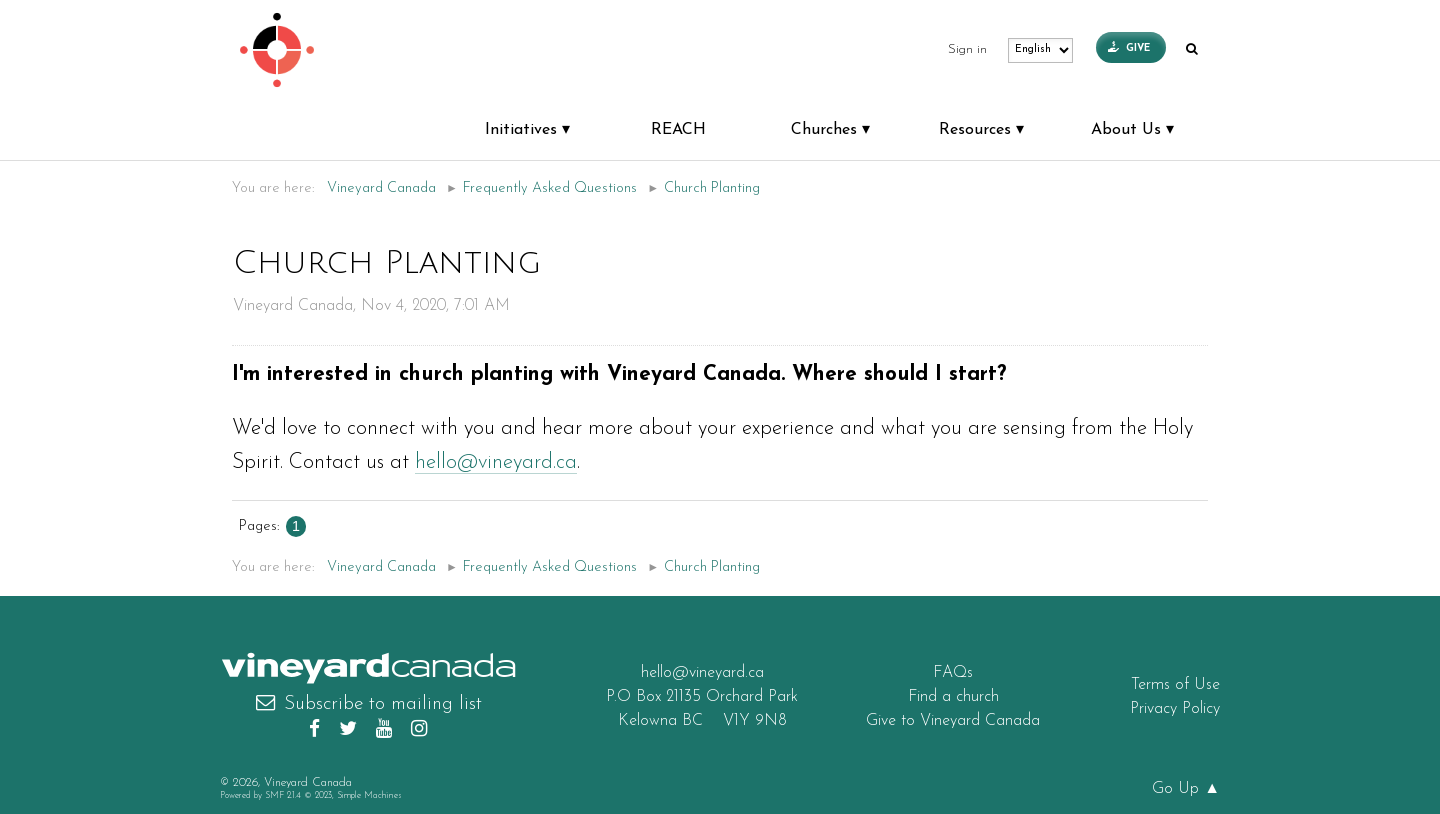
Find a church (953, 697)
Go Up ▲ (1186, 789)
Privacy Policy (1175, 709)
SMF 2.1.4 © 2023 (298, 795)
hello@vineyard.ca (496, 462)
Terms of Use (1175, 685)
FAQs (953, 673)
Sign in (967, 50)
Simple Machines (369, 795)
